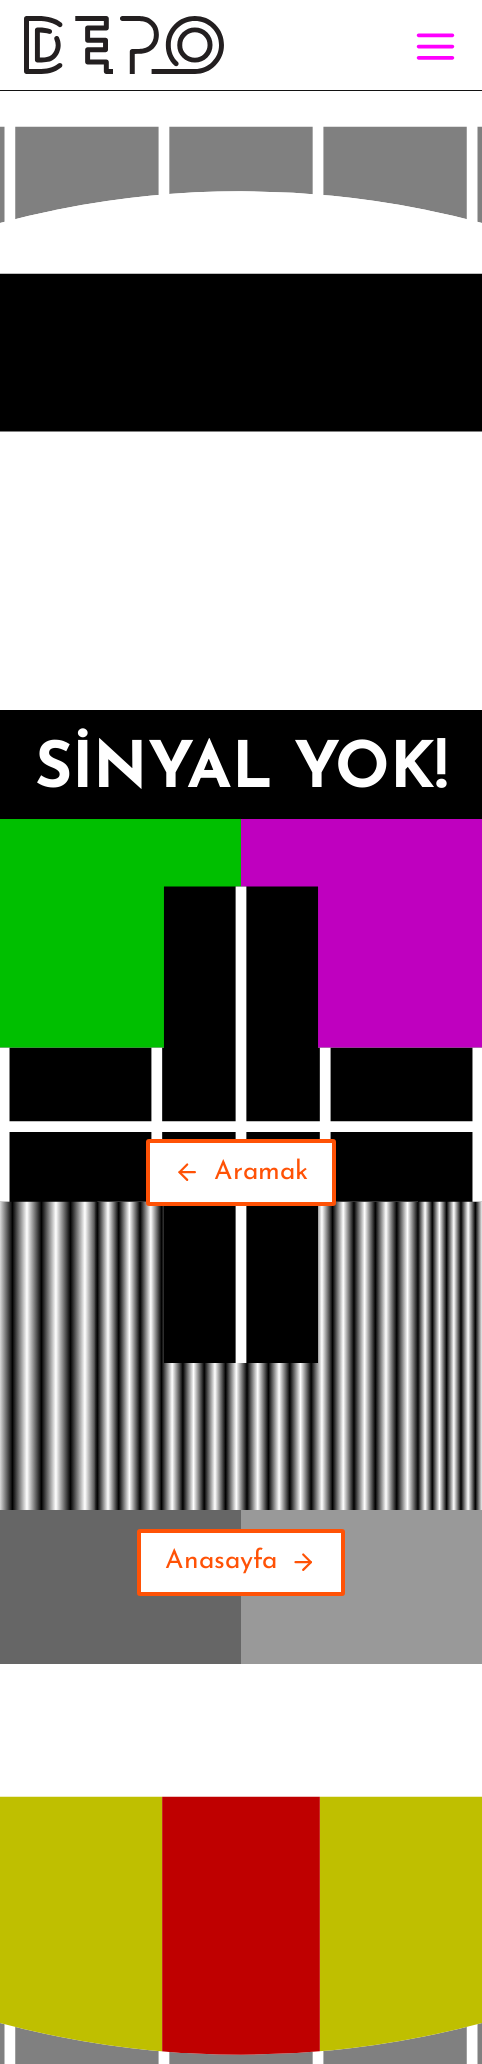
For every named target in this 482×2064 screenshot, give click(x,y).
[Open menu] (431, 45)
